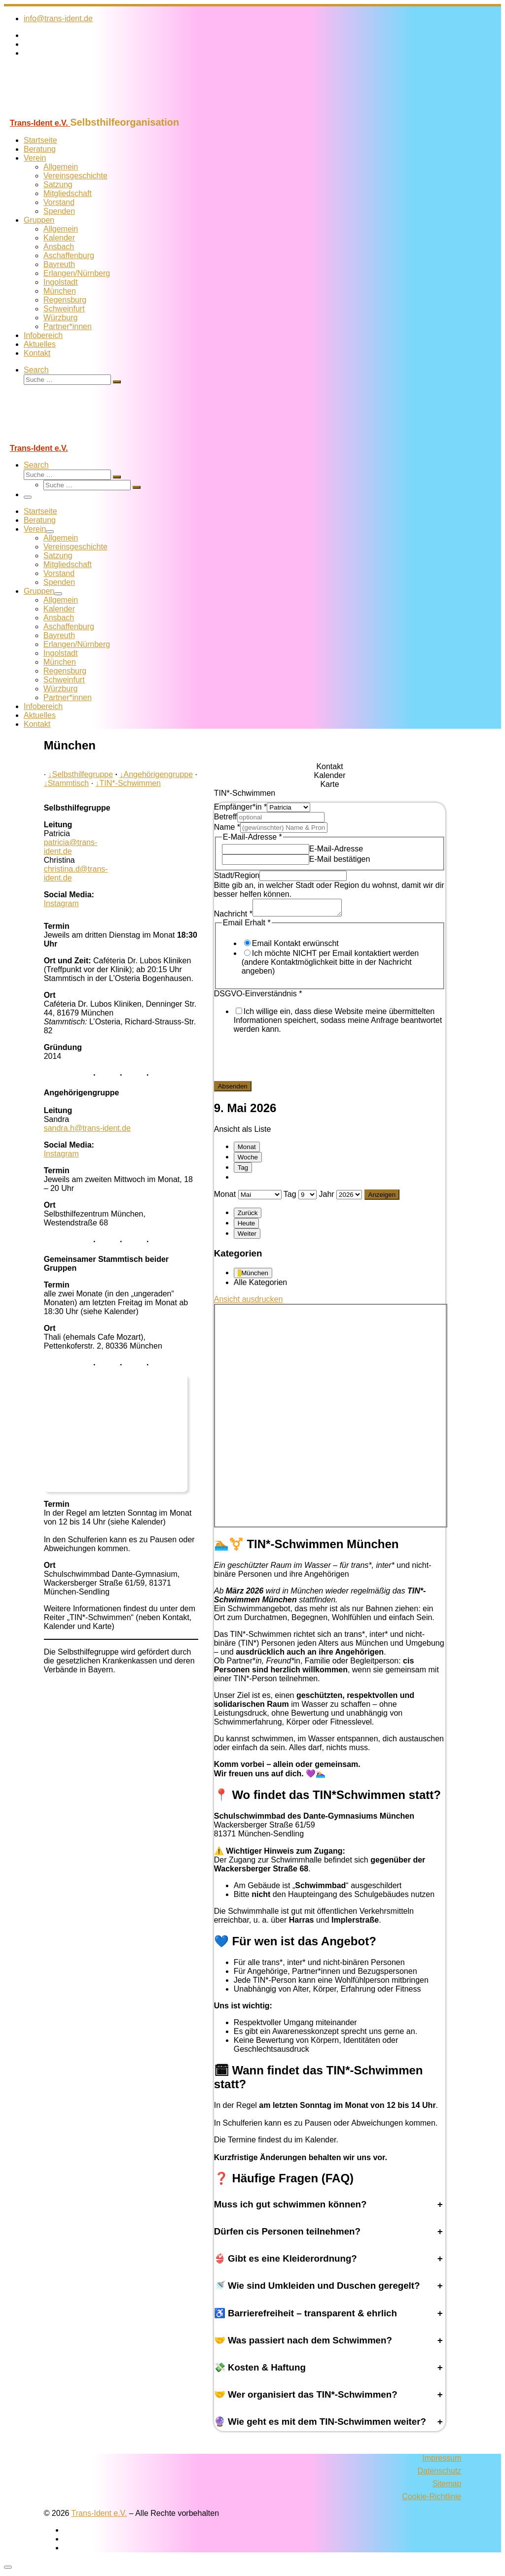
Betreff (225, 817)
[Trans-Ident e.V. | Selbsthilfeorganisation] (65, 112)
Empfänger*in (240, 807)
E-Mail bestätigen (339, 859)
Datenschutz (439, 2474)
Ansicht (248, 1302)
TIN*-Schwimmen (128, 783)
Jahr (326, 1197)
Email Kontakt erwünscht (295, 946)
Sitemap (447, 2486)
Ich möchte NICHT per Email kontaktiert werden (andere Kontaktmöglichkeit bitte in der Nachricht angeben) (330, 965)
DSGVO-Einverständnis (258, 996)
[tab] (330, 766)
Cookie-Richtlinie (431, 2499)
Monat (247, 1149)
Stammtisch (66, 783)
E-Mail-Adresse (336, 849)
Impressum (441, 2461)
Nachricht (233, 917)
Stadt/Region (237, 875)
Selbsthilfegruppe (80, 774)
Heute (246, 1226)
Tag (243, 1170)
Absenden (233, 1089)
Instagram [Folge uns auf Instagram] (61, 903)
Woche (248, 1160)
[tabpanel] (330, 948)
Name (227, 827)
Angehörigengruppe (156, 774)
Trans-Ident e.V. (99, 2516)
